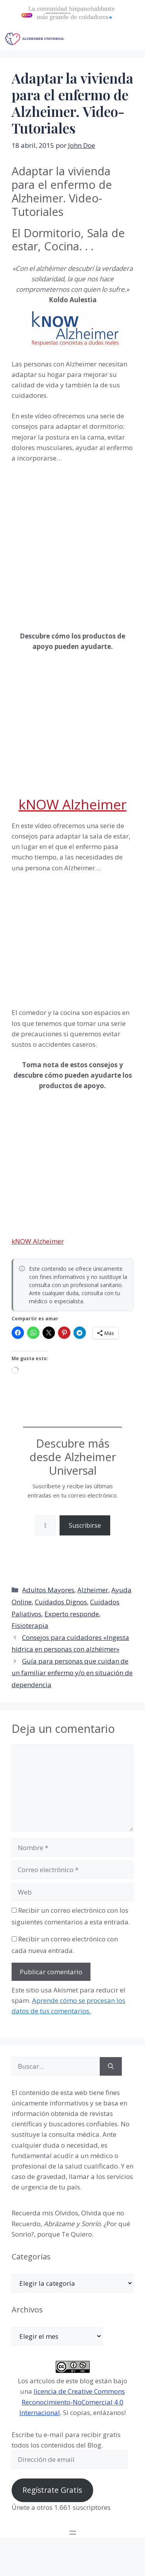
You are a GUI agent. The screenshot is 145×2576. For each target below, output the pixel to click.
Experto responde (71, 1613)
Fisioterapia (30, 1625)
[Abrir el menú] (72, 2532)
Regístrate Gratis (52, 2490)
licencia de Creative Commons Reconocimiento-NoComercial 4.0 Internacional (72, 2402)
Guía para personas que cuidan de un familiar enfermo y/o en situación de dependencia (72, 1673)
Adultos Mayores (48, 1589)
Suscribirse (85, 1525)
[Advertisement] (72, 545)
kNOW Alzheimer (72, 804)
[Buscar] (111, 2066)
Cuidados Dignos (61, 1601)
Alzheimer (92, 1589)
